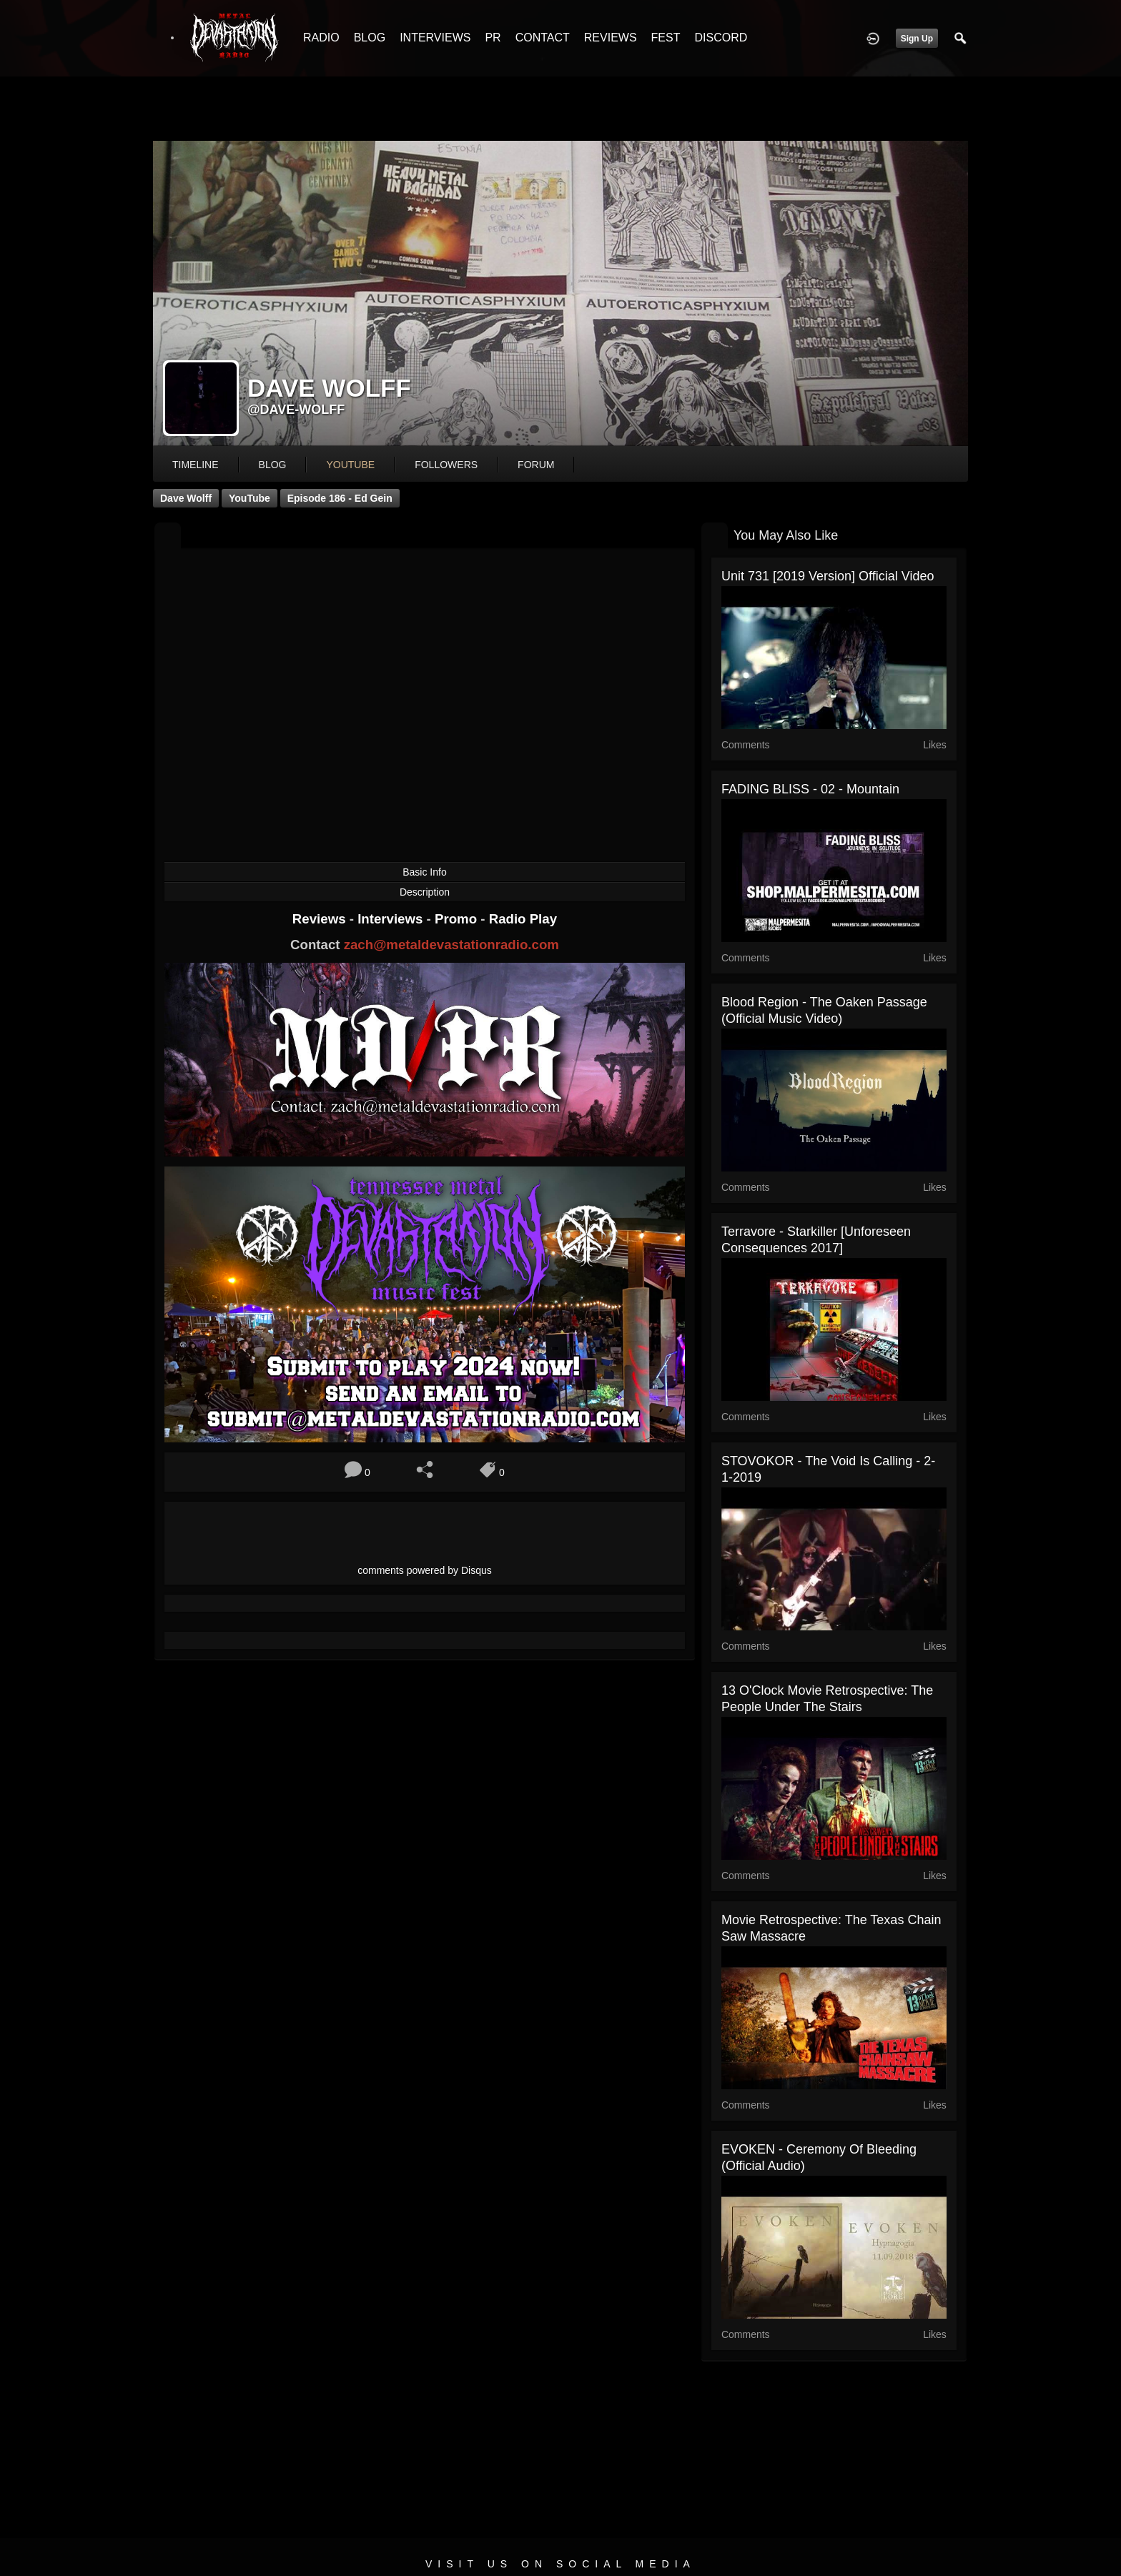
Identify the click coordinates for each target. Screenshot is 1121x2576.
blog (273, 464)
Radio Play (523, 918)
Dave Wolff (186, 498)
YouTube (249, 498)
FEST (666, 37)
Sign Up (917, 39)
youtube (350, 464)
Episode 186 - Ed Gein (339, 498)
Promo (457, 918)
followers (446, 464)
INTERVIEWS (435, 37)
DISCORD (720, 37)
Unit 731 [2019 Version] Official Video (827, 576)
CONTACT (542, 37)
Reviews (321, 918)
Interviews (391, 918)
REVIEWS (610, 37)
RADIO (321, 37)
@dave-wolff (296, 409)
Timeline (195, 464)
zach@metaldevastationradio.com (451, 944)
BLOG (369, 37)
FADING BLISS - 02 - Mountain (810, 789)
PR (492, 37)
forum (536, 464)
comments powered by (424, 1570)
